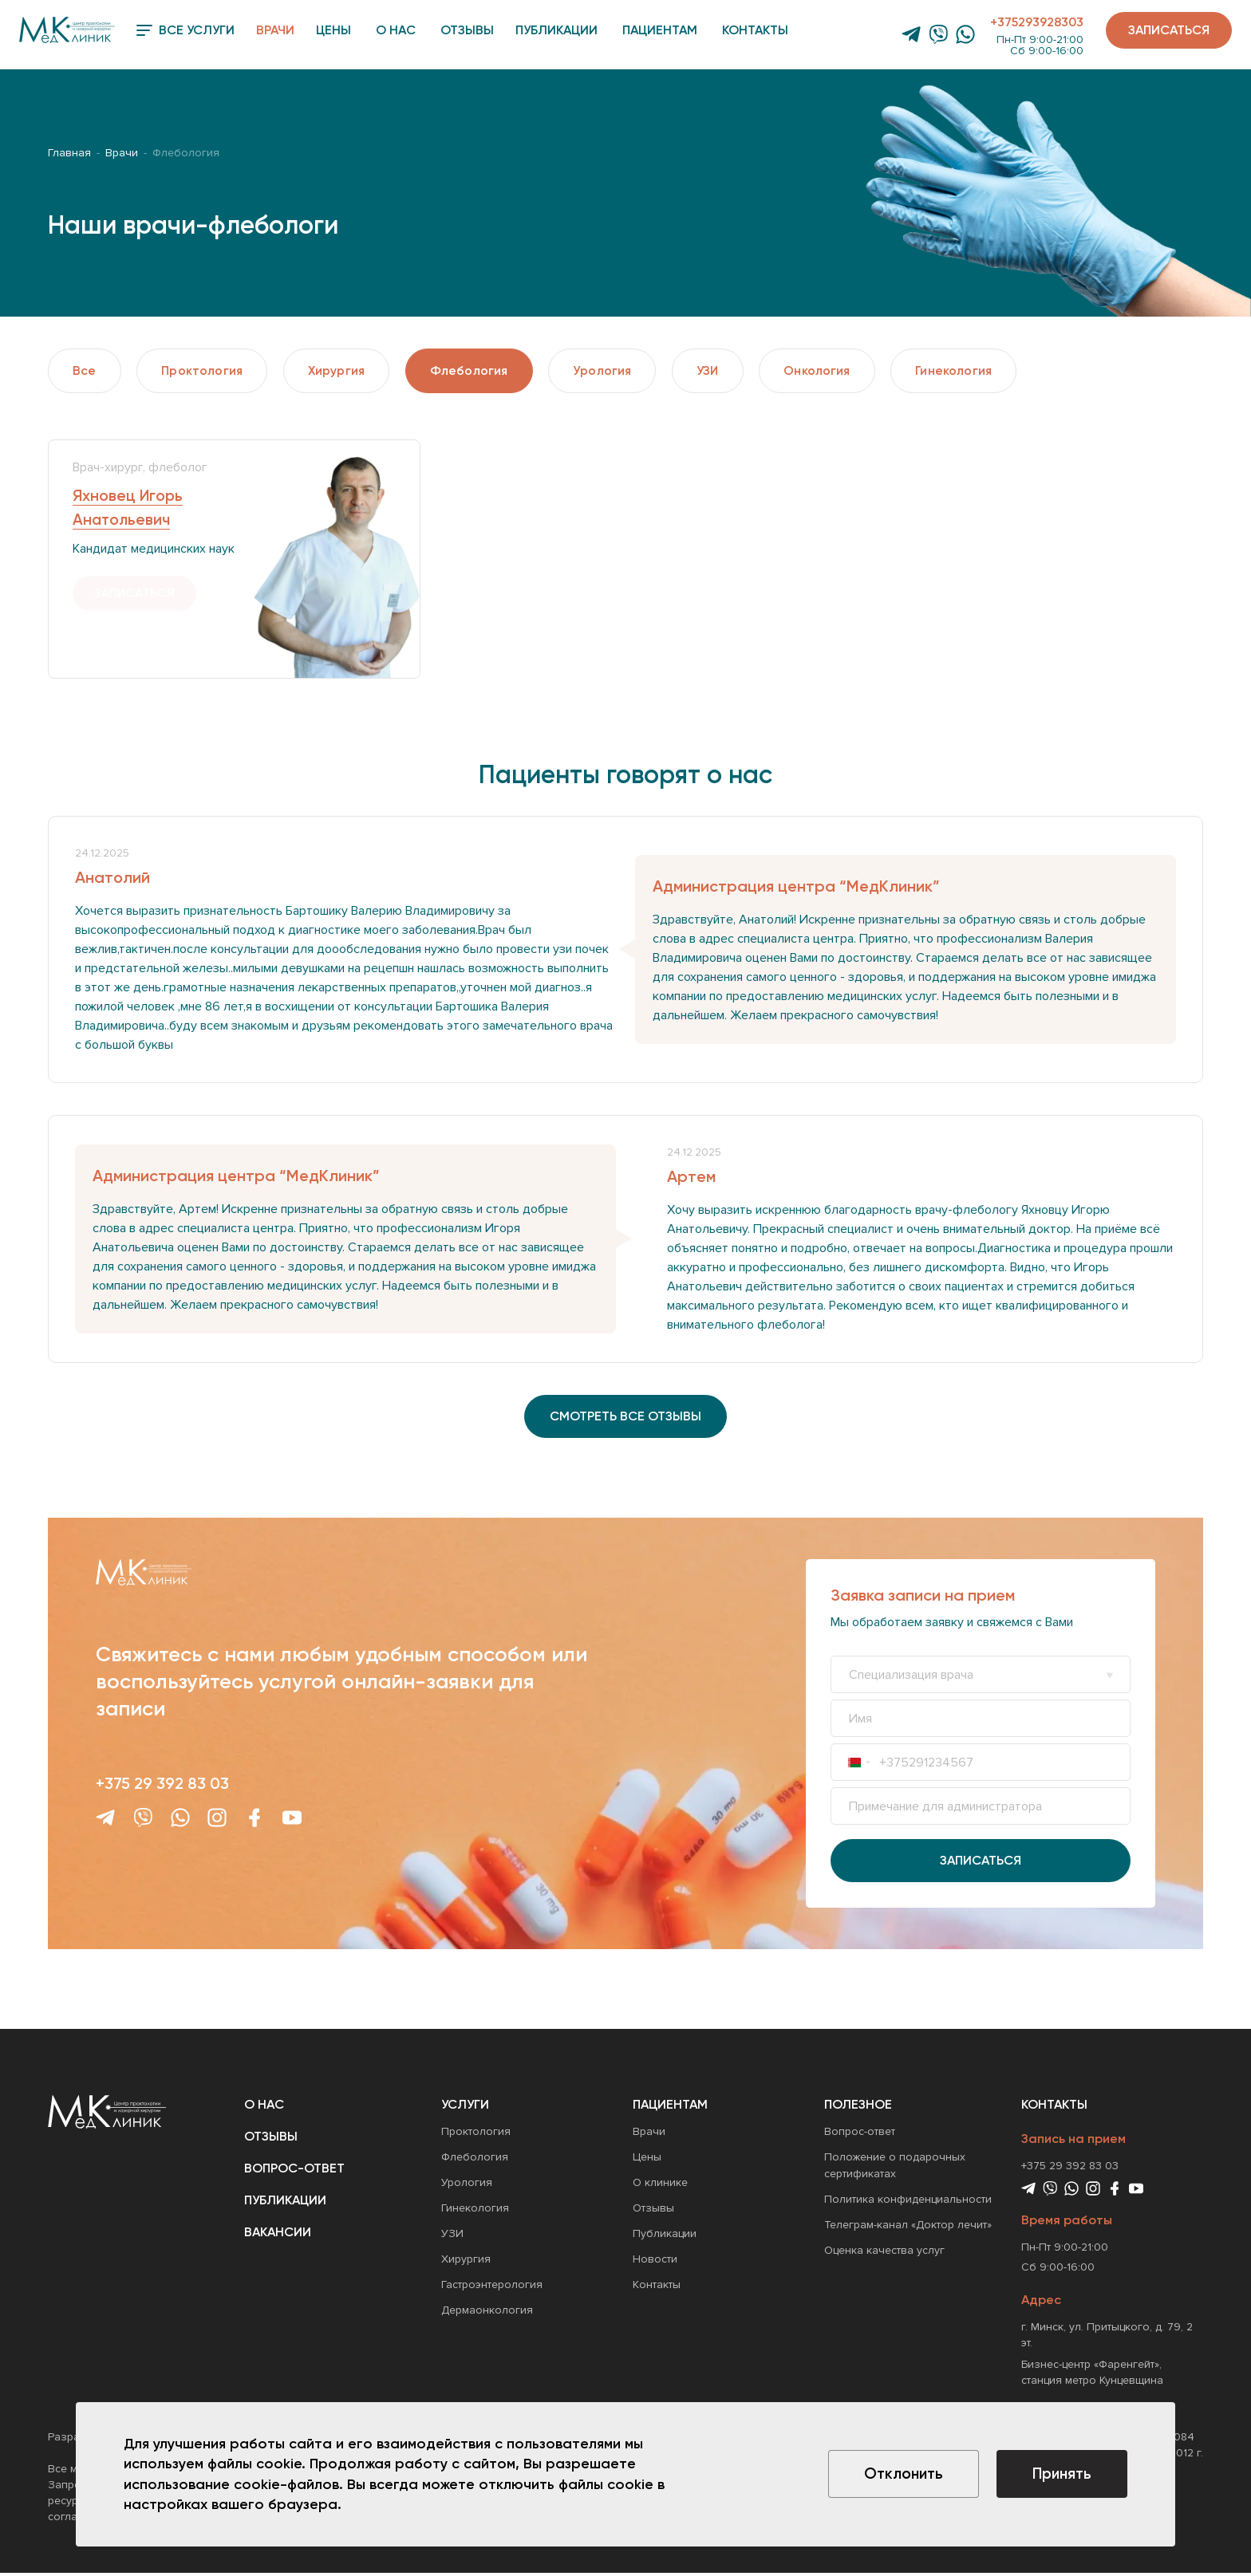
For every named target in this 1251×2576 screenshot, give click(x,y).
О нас (396, 29)
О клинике (660, 2186)
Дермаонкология (487, 2314)
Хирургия (346, 371)
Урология (620, 371)
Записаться (1169, 29)
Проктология (207, 371)
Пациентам (659, 29)
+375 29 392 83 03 (162, 1786)
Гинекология (985, 371)
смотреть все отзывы (625, 1419)
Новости (655, 2263)
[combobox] (859, 1766)
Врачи (275, 29)
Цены (333, 29)
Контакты (755, 29)
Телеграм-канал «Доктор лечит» (908, 2228)
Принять (1059, 2474)
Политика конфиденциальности (908, 2203)
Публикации (556, 29)
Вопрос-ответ (294, 2172)
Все (85, 371)
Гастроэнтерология (492, 2288)
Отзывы (467, 29)
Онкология (844, 371)
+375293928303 (1036, 22)
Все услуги (185, 29)
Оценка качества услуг (884, 2254)
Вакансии (277, 2235)
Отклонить (895, 2474)
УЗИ (730, 371)
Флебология (483, 371)
